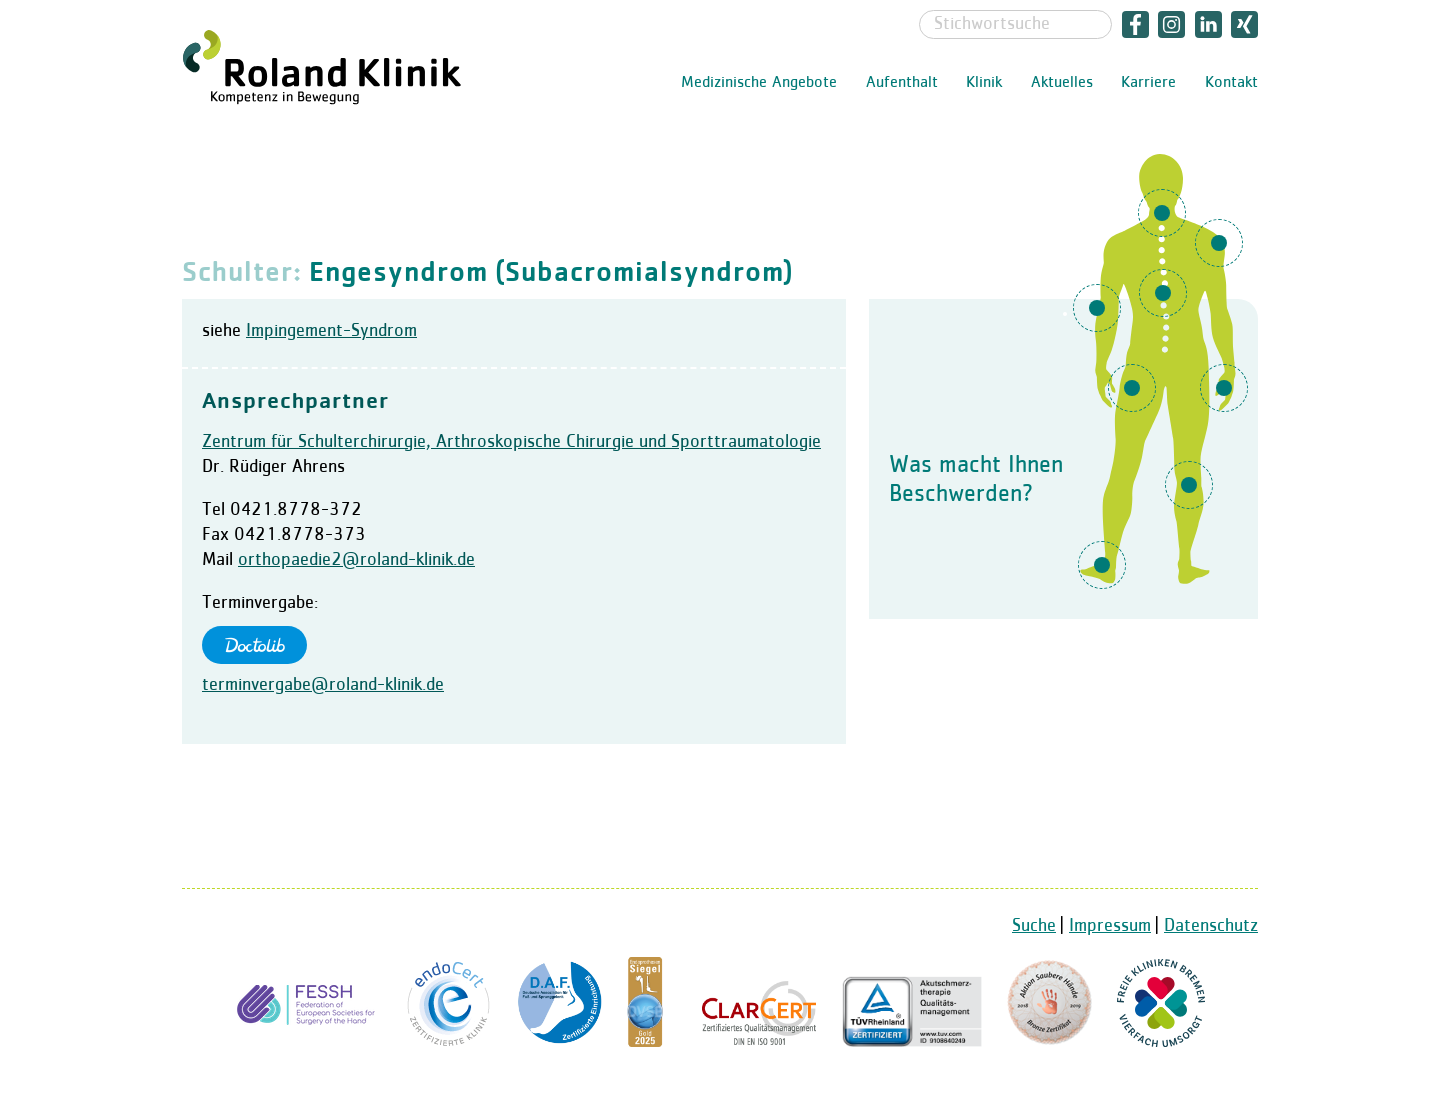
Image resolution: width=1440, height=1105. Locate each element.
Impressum (1110, 926)
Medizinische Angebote (759, 83)
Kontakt (1231, 83)
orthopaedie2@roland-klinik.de (356, 560)
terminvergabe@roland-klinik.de (323, 685)
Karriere (1148, 83)
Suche (1034, 926)
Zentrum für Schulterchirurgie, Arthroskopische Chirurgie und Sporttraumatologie (511, 442)
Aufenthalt (902, 83)
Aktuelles (1062, 83)
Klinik (984, 83)
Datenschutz (1211, 926)
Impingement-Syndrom (331, 331)
